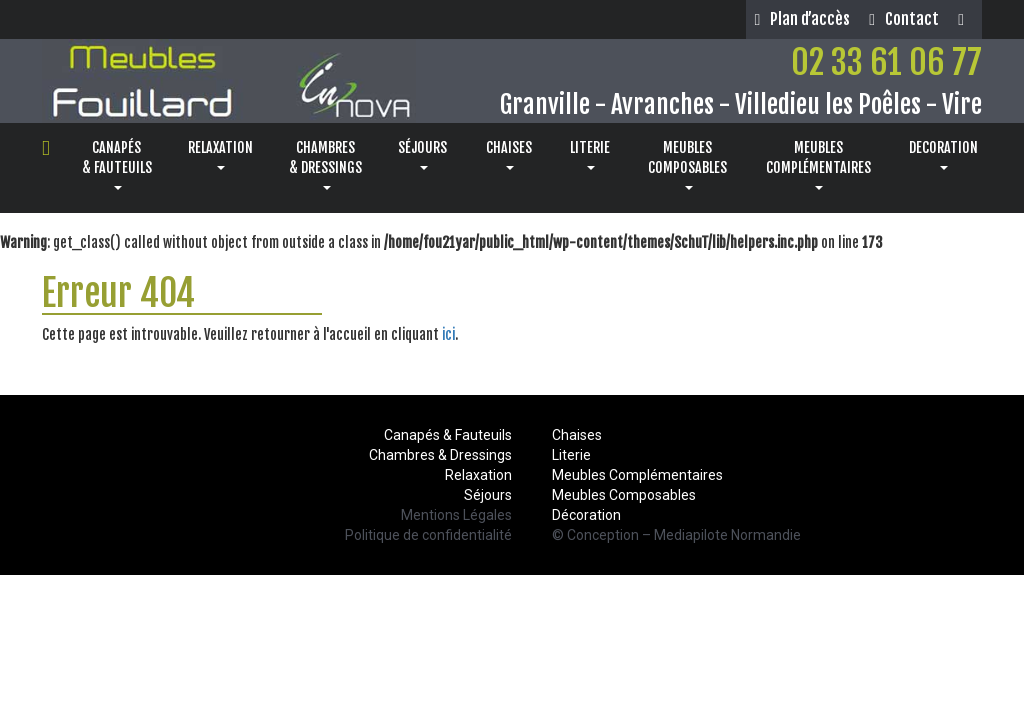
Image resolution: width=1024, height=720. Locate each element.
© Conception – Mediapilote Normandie (676, 535)
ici (448, 334)
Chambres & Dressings (440, 455)
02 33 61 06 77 (886, 62)
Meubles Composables (624, 495)
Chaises (577, 435)
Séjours (488, 495)
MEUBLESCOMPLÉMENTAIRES (818, 164)
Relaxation (478, 475)
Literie (571, 455)
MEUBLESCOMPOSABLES (687, 164)
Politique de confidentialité (428, 535)
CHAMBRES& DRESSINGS (325, 164)
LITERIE (590, 154)
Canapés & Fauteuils (448, 435)
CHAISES (509, 154)
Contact (904, 19)
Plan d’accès (802, 19)
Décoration (586, 515)
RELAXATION (220, 154)
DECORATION (943, 154)
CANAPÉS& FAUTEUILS (117, 164)
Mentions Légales (456, 515)
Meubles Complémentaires (637, 475)
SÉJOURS (422, 154)
